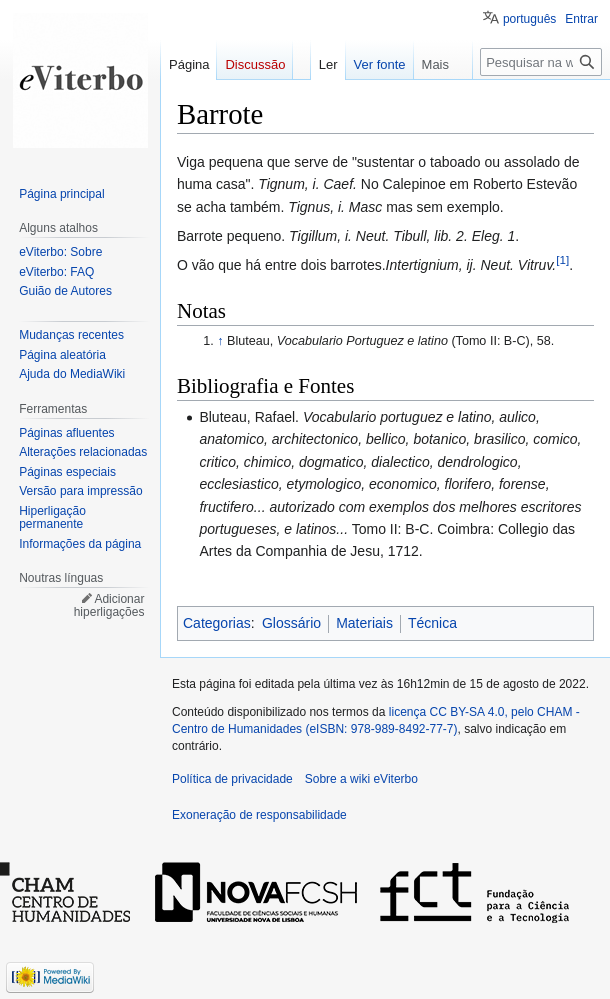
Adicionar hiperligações (109, 606)
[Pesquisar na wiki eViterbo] (541, 62)
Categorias (217, 623)
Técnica (432, 623)
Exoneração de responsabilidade (259, 815)
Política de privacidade (232, 779)
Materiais (364, 623)
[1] (562, 260)
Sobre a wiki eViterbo (361, 779)
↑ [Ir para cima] (220, 341)
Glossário (291, 623)
